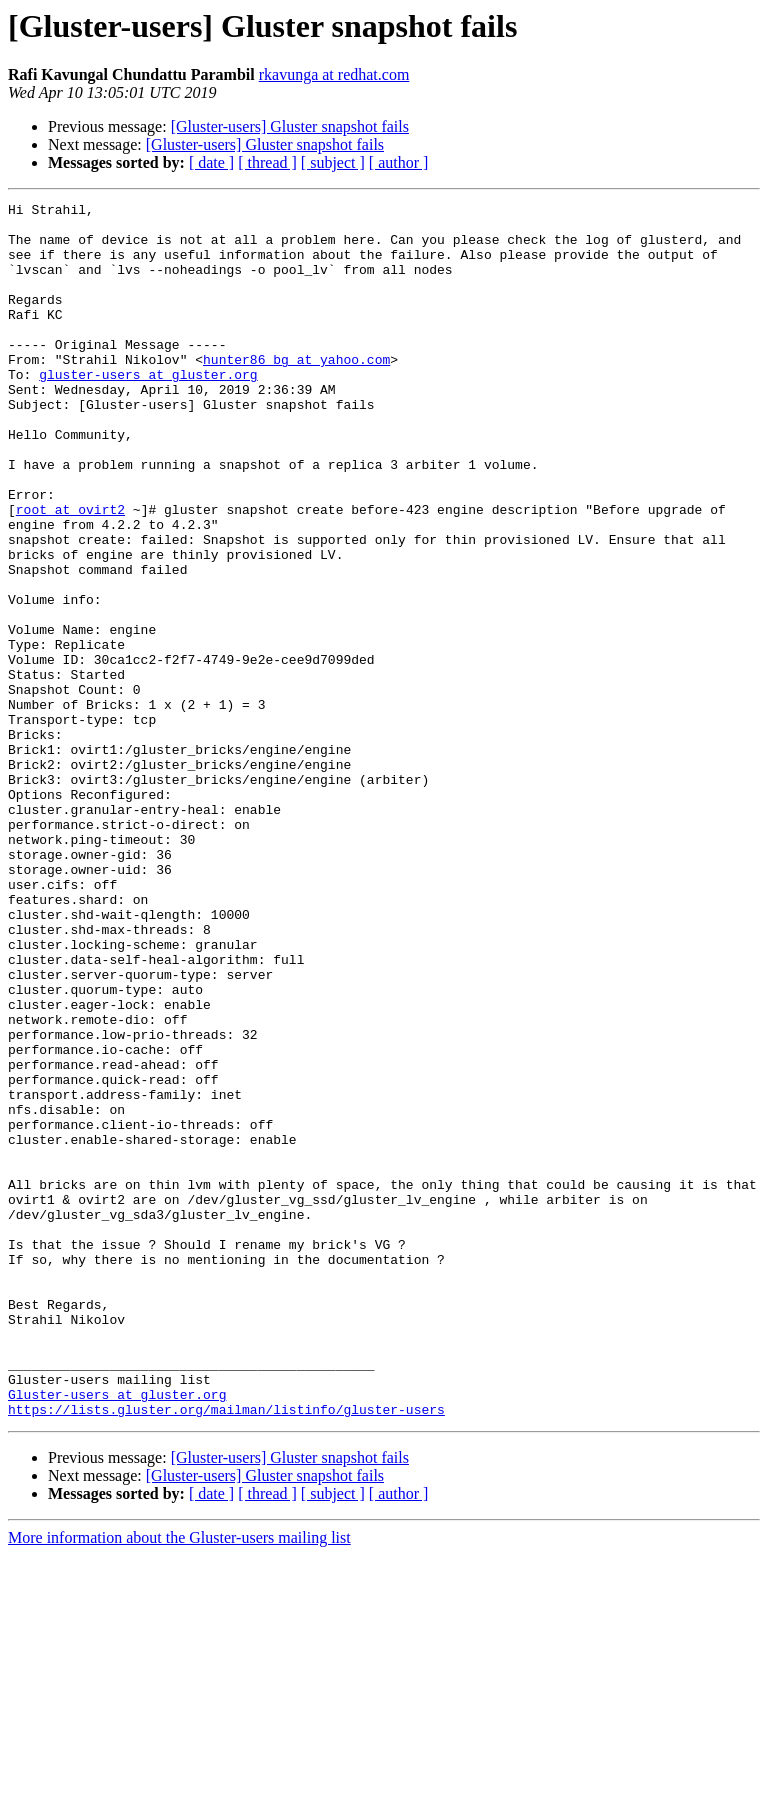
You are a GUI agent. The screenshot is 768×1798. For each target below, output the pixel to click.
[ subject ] (333, 162)
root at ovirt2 (70, 572)
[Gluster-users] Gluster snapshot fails (290, 126)
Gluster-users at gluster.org (117, 1634)
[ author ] (399, 162)
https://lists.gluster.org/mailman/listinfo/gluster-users (226, 1652)
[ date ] (211, 162)
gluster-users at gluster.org (148, 410)
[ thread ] (267, 162)
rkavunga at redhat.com (334, 74)
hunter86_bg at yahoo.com (296, 392)
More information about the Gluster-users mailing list (179, 1780)
